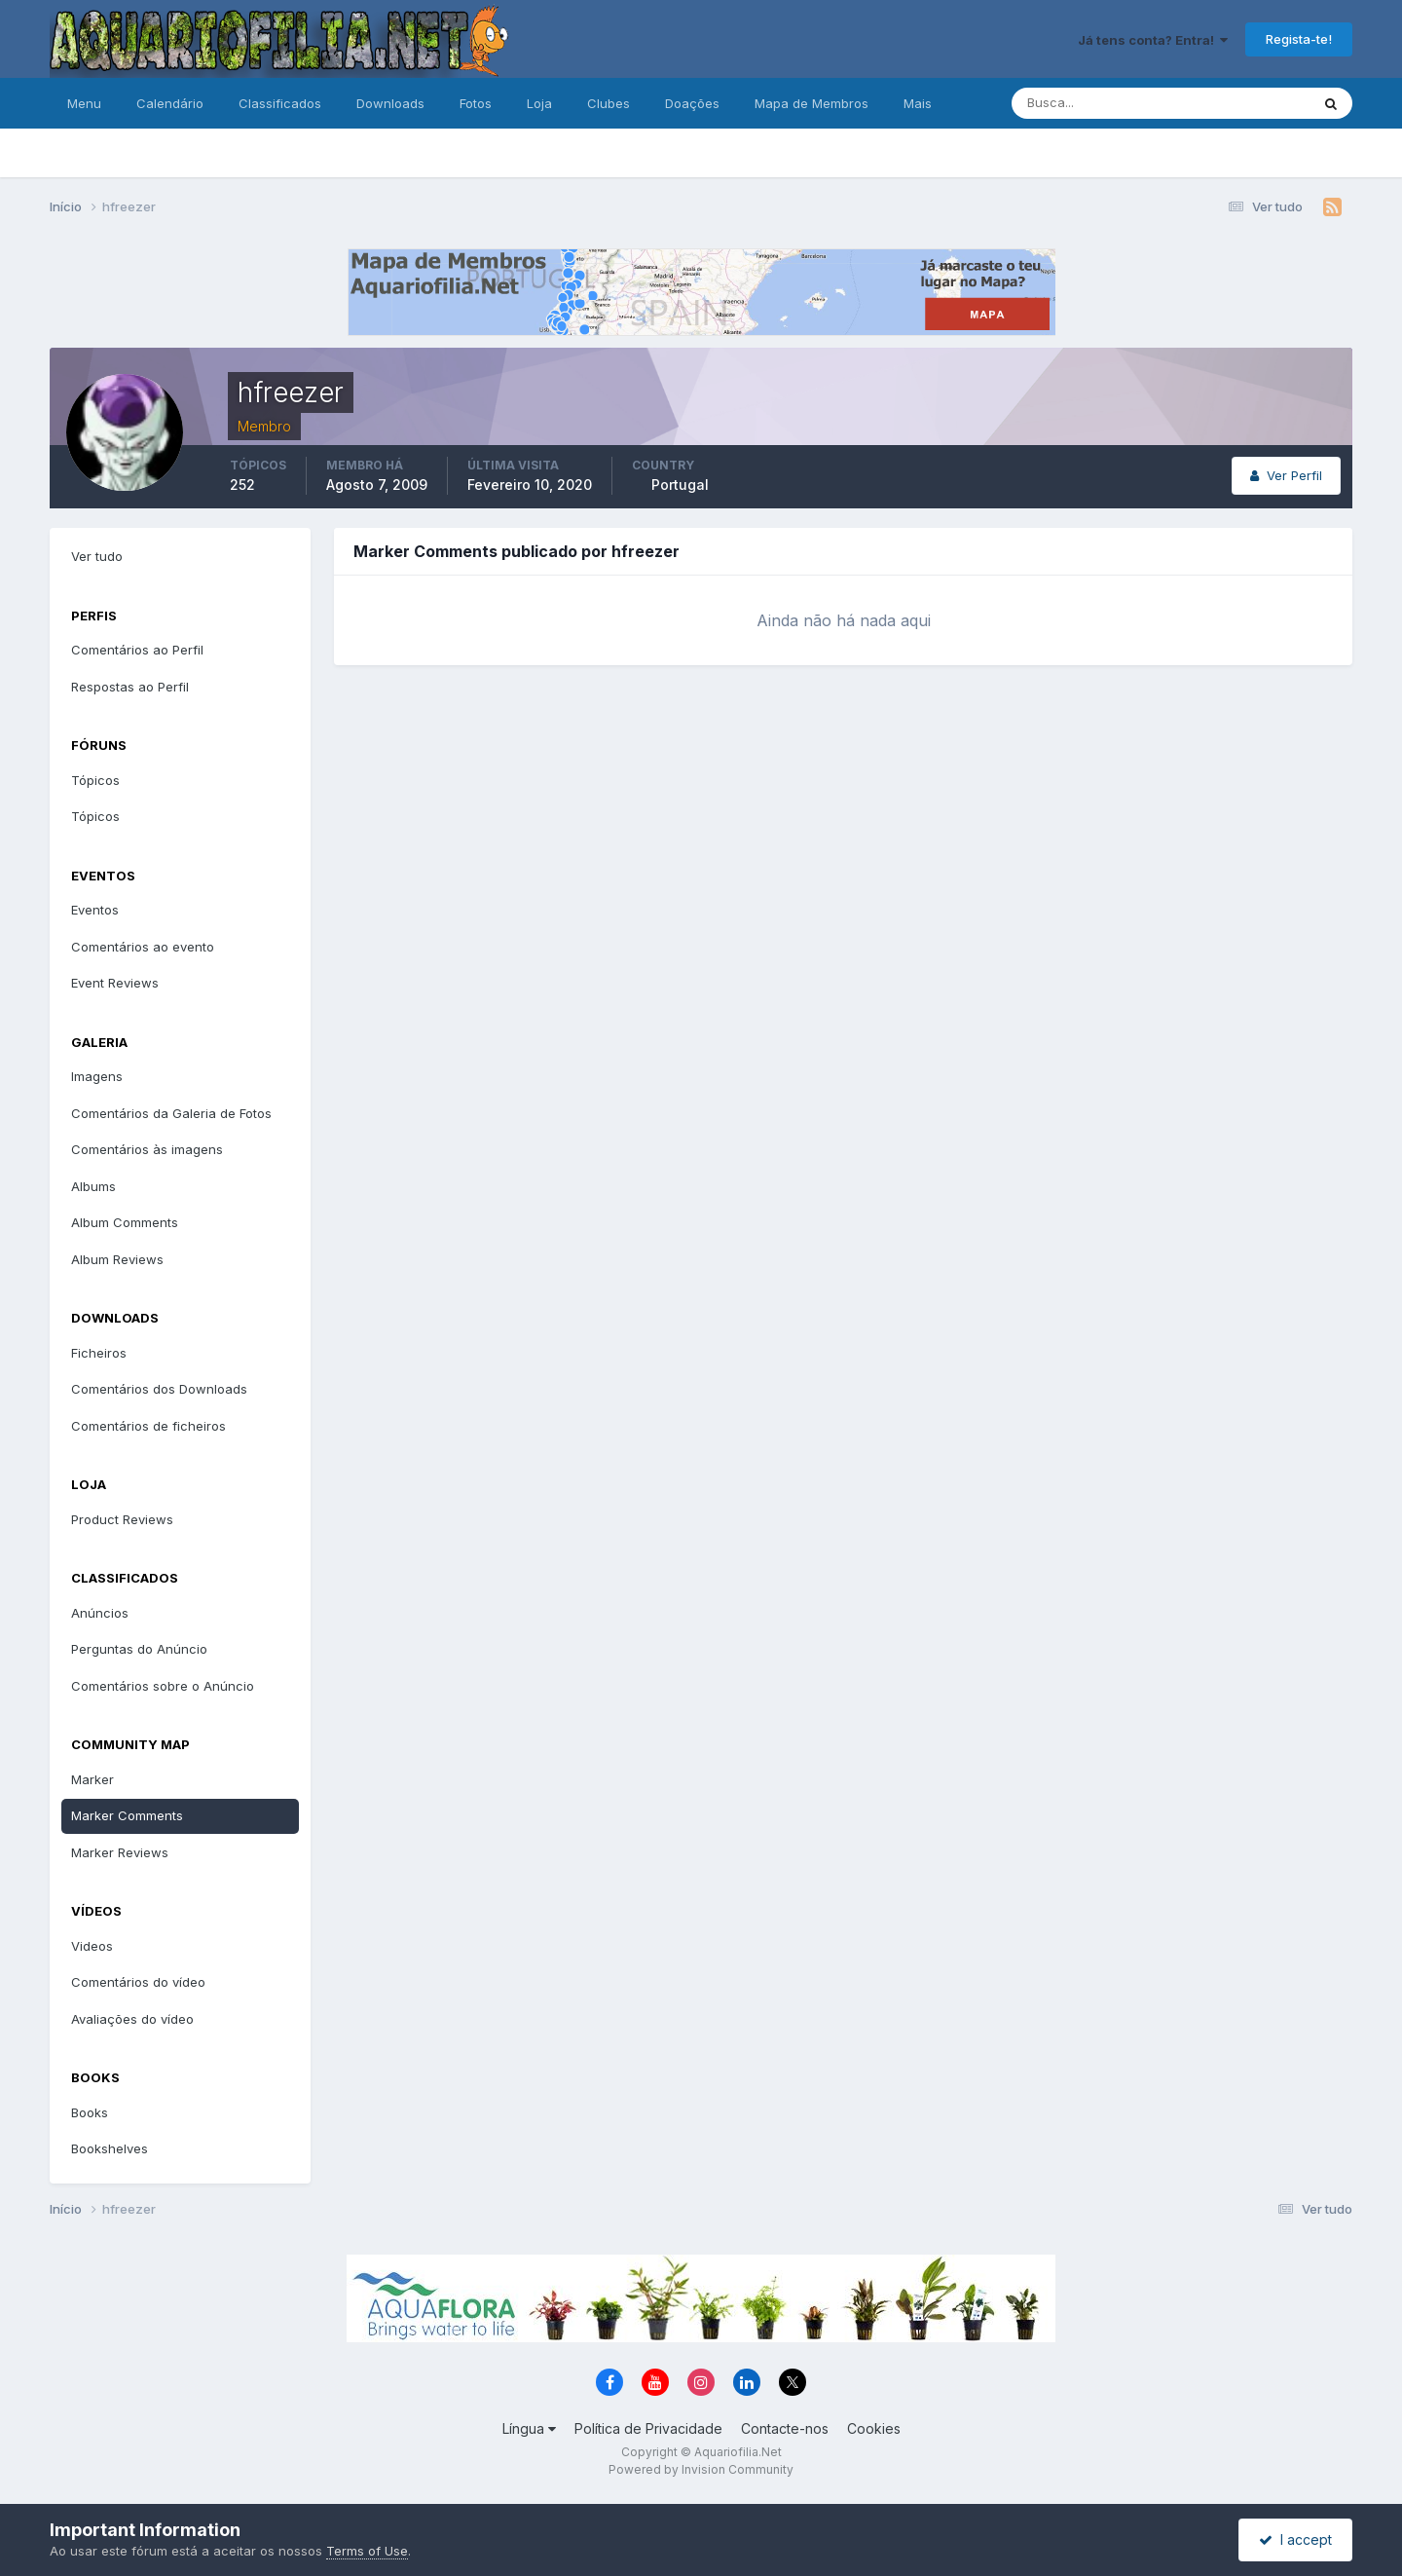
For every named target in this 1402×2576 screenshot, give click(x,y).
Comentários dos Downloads (159, 1389)
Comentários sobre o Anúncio (162, 1686)
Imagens (97, 1076)
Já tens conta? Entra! (1153, 40)
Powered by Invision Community (701, 2469)
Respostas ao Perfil (130, 686)
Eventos (95, 909)
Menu (84, 103)
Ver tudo (97, 556)
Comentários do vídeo (138, 1982)
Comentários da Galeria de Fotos (171, 1113)
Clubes (608, 103)
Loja (539, 103)
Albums (93, 1186)
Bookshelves (109, 2148)
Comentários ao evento (142, 946)
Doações (692, 103)
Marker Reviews (119, 1852)
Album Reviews (117, 1259)
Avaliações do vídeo (132, 2019)
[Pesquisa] (1097, 103)
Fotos (476, 103)
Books (89, 2112)
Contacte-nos (785, 2428)
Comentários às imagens (147, 1149)
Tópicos (95, 780)
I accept (1295, 2539)
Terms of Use (367, 2550)
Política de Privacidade (648, 2428)
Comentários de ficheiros (148, 1426)
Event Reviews (115, 982)
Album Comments (124, 1222)
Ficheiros (99, 1353)
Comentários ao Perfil (137, 649)
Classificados (280, 103)
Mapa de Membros (811, 103)
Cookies (874, 2428)
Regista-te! (1299, 39)
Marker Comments (127, 1815)
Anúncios (100, 1613)
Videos (92, 1946)
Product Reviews (122, 1519)
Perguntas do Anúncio (139, 1649)
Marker (92, 1779)
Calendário (169, 103)
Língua (529, 2428)
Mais (918, 103)
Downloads (390, 103)
